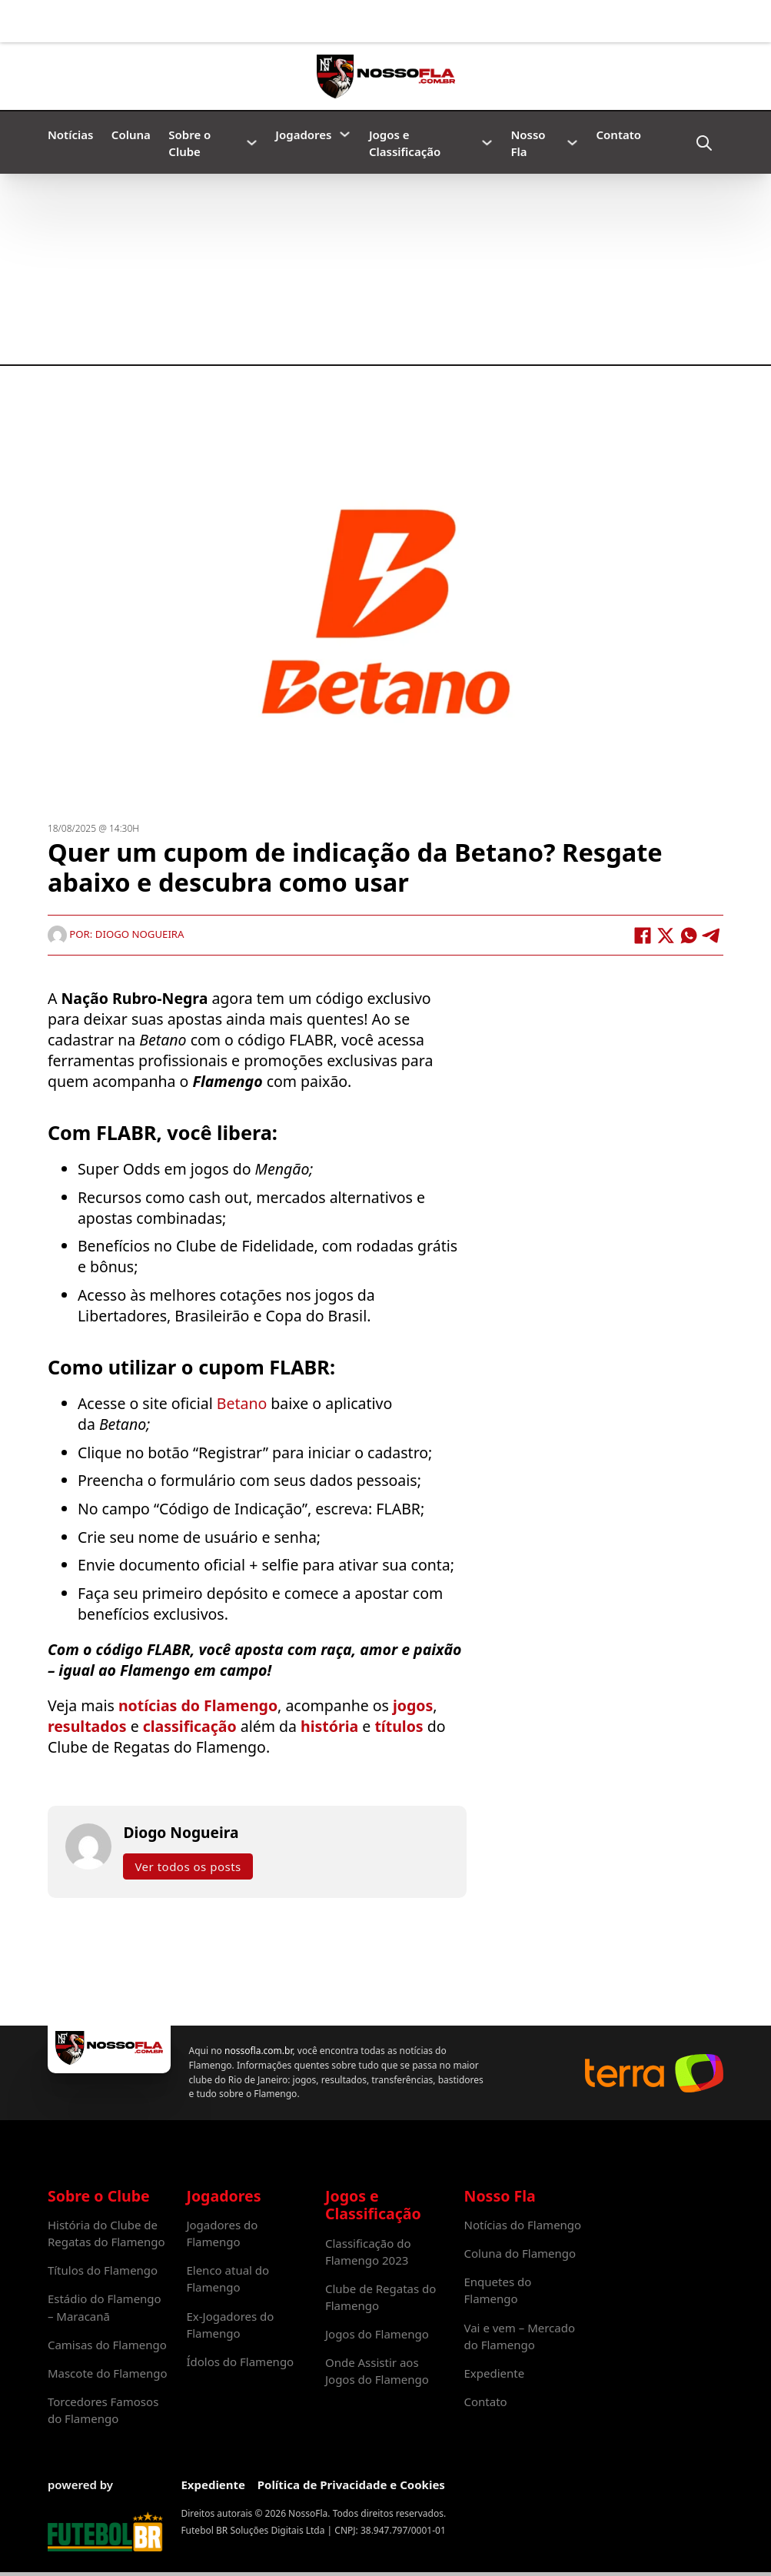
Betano (240, 1403)
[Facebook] (642, 935)
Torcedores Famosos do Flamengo (103, 2410)
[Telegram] (711, 935)
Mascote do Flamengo (108, 2373)
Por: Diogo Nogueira (116, 934)
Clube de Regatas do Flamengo (380, 2297)
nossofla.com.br (258, 2050)
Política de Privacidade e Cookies (351, 2484)
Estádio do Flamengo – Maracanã (104, 2307)
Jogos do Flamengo (377, 2334)
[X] (665, 935)
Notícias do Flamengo (523, 2224)
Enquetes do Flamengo (498, 2290)
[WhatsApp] (688, 935)
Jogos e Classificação (404, 143)
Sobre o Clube (189, 143)
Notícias (70, 134)
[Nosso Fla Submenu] (572, 142)
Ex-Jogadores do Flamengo (230, 2324)
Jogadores (303, 134)
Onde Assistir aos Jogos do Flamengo (377, 2371)
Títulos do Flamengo (103, 2270)
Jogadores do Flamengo (222, 2233)
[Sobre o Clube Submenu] (252, 142)
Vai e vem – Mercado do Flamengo (520, 2336)
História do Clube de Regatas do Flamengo (106, 2233)
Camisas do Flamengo (107, 2344)
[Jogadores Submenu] (345, 134)
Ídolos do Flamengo (240, 2361)
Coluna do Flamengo (520, 2253)
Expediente (494, 2373)
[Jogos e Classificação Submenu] (487, 142)
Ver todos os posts (188, 1866)
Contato (619, 134)
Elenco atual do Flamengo (227, 2278)
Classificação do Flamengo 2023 (368, 2251)
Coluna (131, 134)
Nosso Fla (527, 143)
